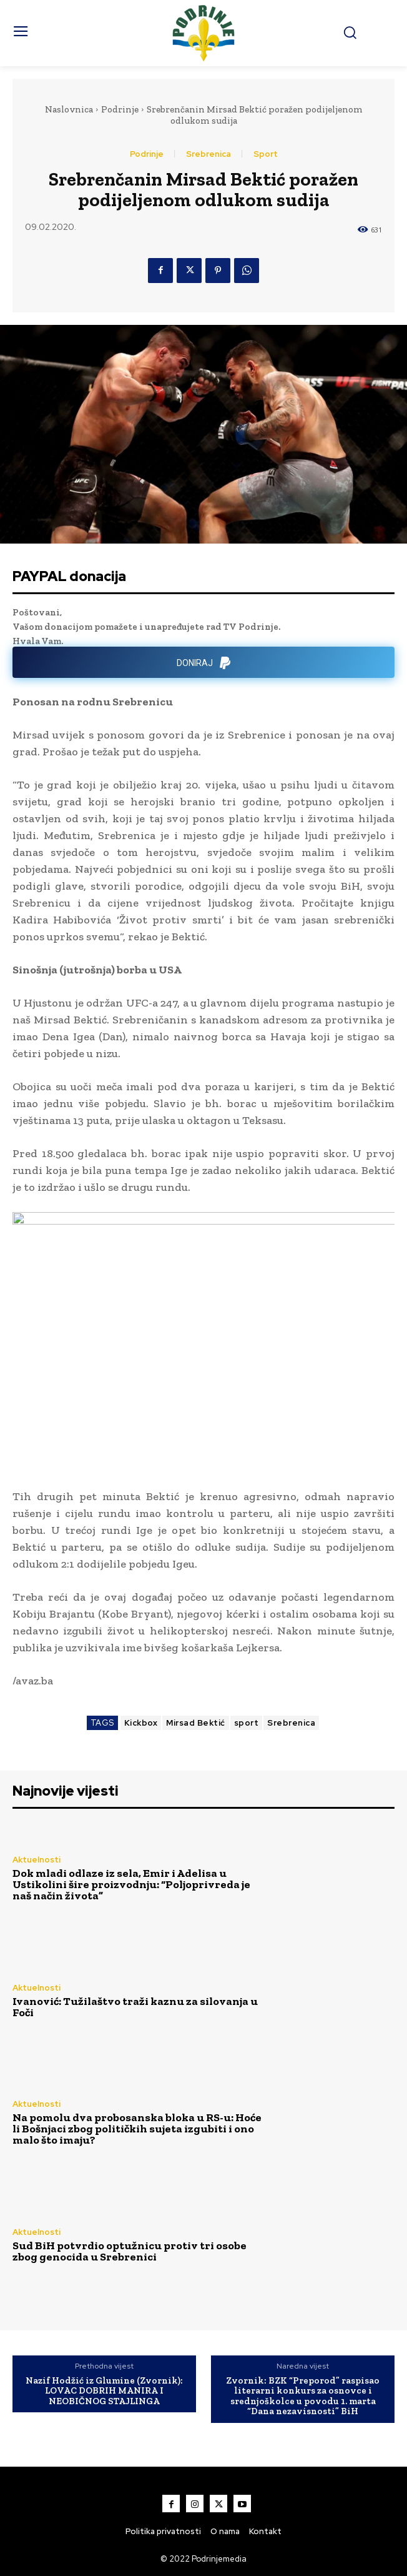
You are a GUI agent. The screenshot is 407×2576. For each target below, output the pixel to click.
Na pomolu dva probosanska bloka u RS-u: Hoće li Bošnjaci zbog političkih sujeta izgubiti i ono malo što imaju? (137, 2129)
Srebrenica (208, 154)
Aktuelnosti (36, 1860)
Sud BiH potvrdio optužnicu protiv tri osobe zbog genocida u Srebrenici (129, 2251)
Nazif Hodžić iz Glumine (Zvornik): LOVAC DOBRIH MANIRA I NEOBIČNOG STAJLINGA (104, 2391)
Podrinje (120, 109)
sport (246, 1723)
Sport (266, 154)
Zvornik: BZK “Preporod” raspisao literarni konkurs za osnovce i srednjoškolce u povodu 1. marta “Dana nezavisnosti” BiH (303, 2396)
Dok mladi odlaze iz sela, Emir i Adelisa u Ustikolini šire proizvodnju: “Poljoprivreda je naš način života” (131, 1884)
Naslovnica (69, 109)
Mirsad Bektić (195, 1723)
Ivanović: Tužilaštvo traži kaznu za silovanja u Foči (135, 2006)
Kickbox (141, 1723)
